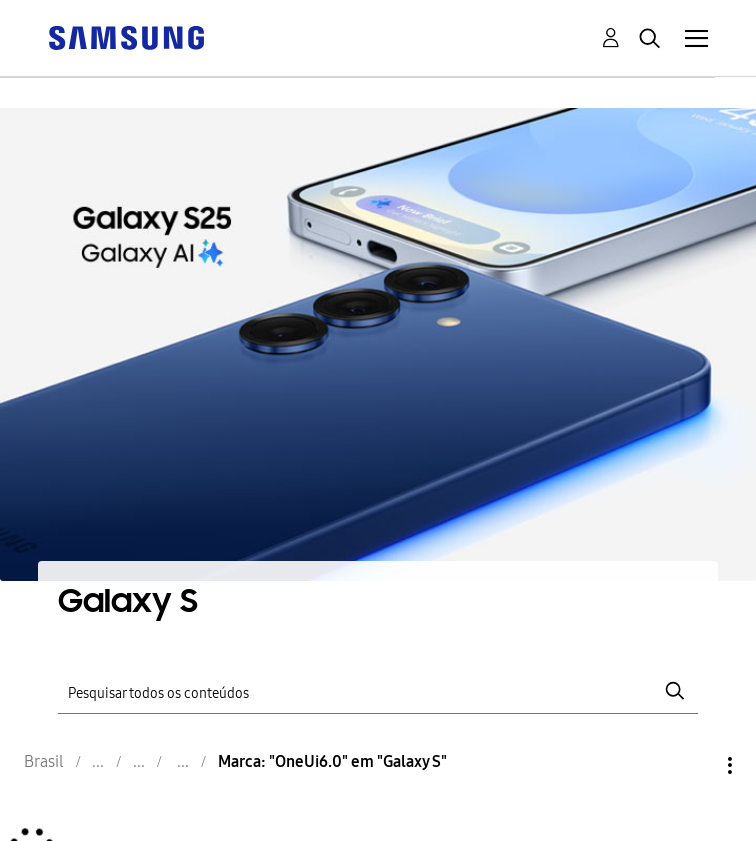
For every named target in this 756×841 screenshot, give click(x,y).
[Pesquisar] (378, 690)
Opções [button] (696, 765)
